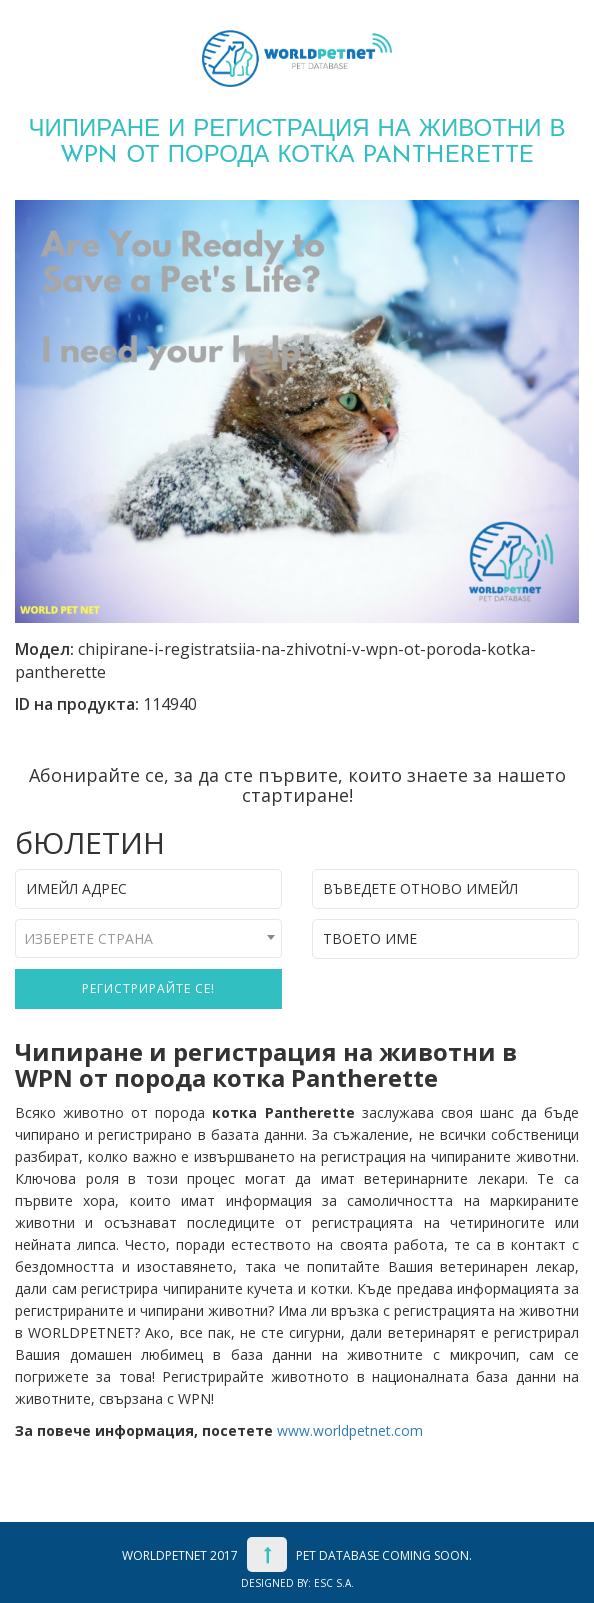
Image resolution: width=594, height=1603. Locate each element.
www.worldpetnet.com (350, 1430)
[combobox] (148, 938)
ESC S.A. (334, 1583)
